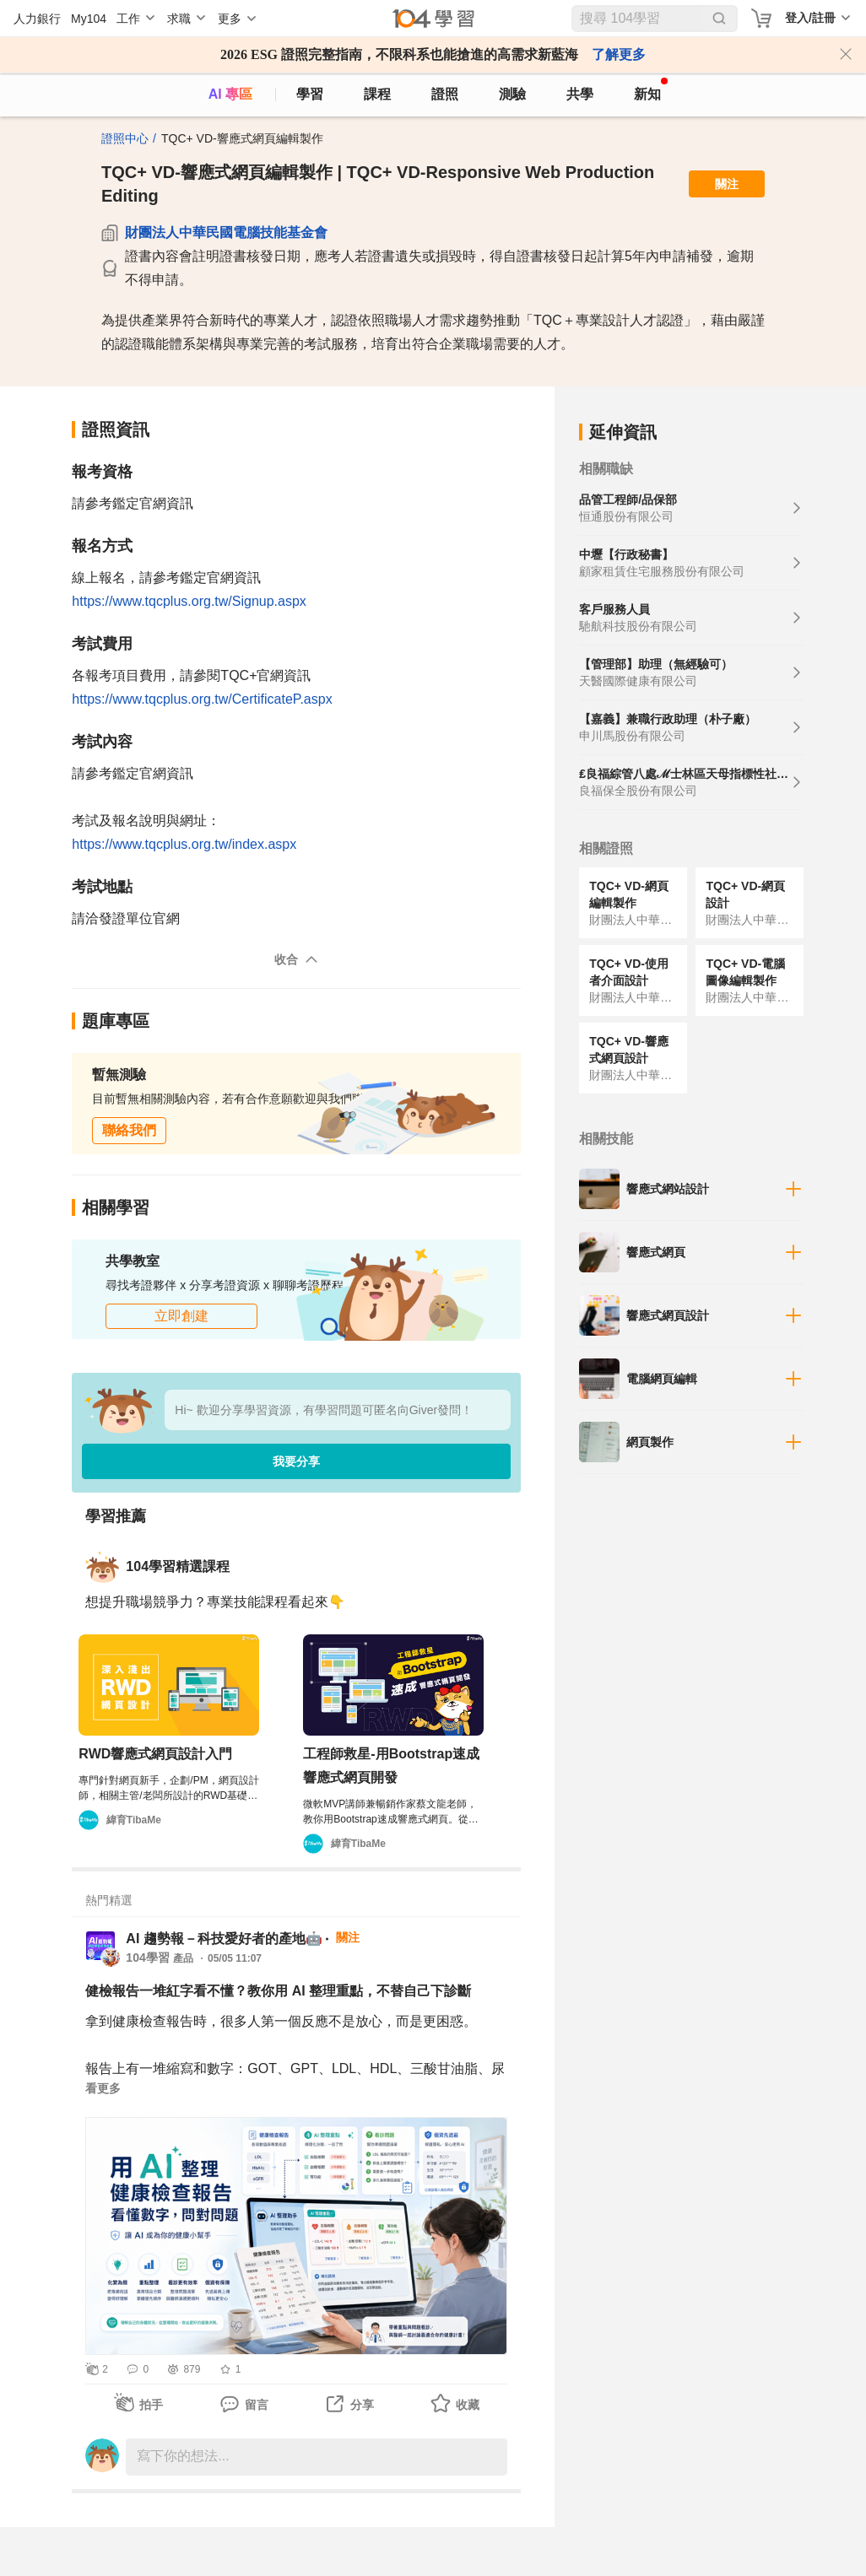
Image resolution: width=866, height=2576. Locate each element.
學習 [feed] (309, 94)
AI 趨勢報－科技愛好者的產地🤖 (224, 1938)
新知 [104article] (651, 89)
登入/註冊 (810, 17)
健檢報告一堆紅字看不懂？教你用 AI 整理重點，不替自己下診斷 (278, 1991)
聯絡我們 (129, 1130)
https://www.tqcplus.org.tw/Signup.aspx (189, 601)
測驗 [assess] (512, 94)
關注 (727, 184)
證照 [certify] (444, 94)
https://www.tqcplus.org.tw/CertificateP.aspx (202, 699)
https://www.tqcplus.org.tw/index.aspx (184, 844)
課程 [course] (377, 94)
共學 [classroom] (579, 94)
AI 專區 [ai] (230, 94)
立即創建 (181, 1316)
